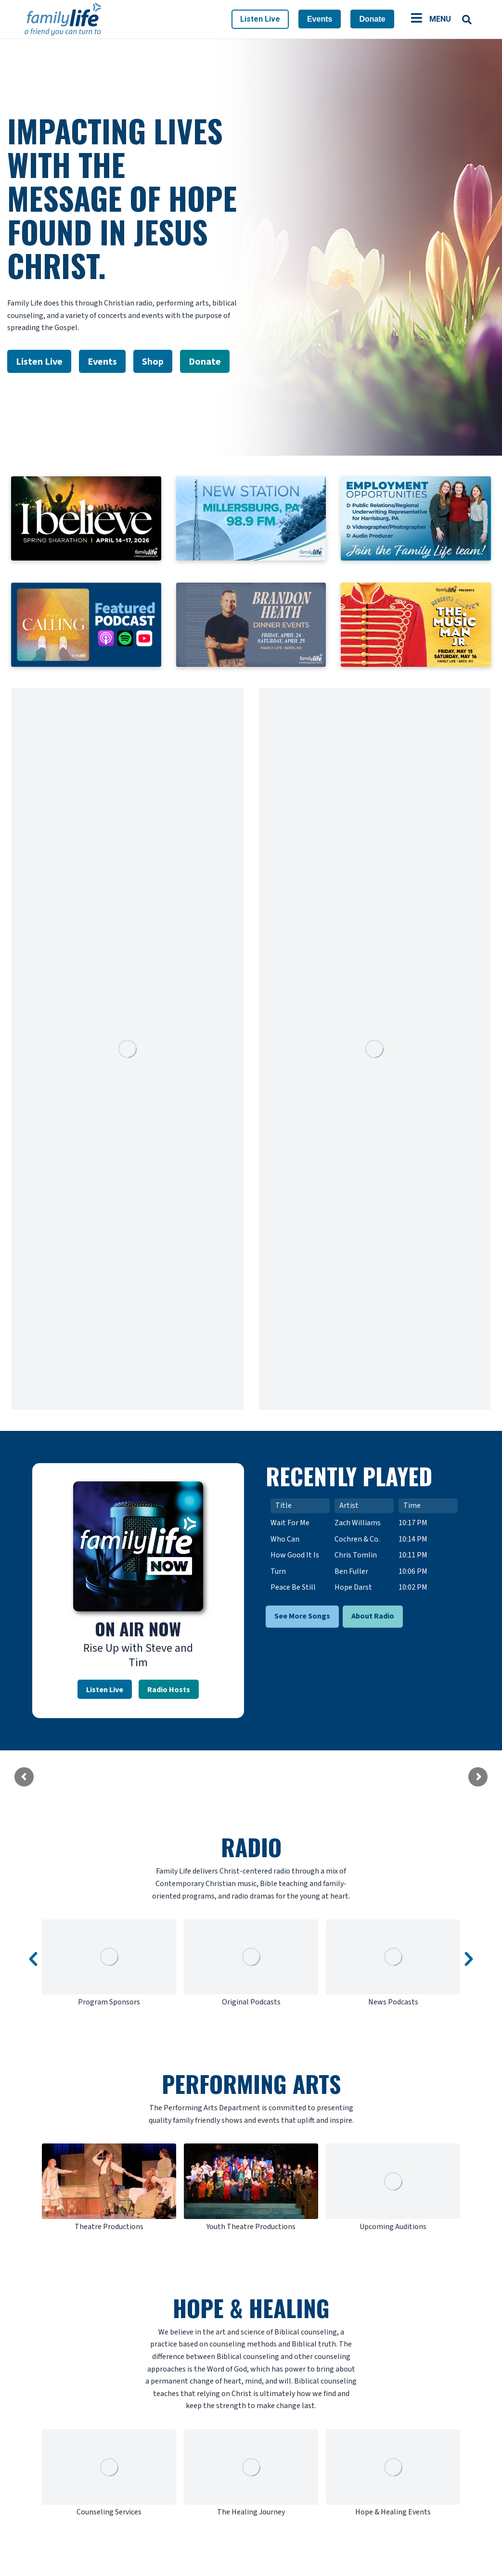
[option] (109, 1964)
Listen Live (260, 19)
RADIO (251, 1847)
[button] (33, 1959)
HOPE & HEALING (251, 2308)
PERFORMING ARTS (251, 2083)
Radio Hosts (168, 1689)
